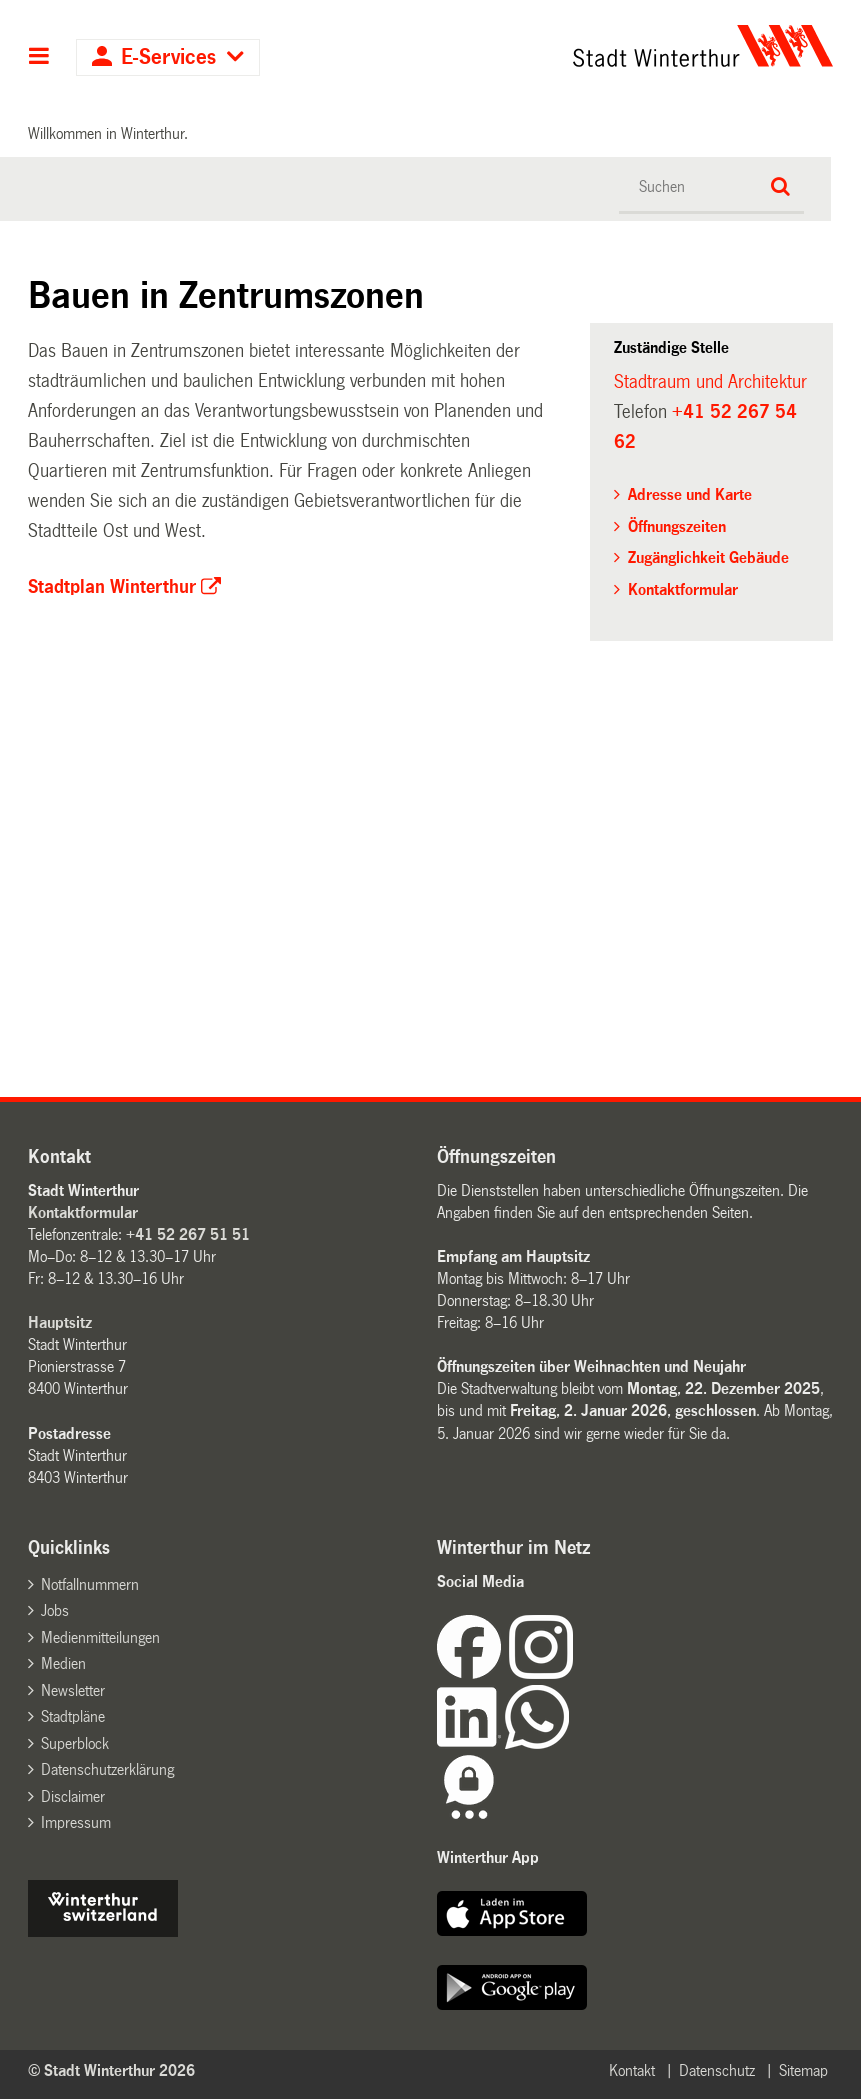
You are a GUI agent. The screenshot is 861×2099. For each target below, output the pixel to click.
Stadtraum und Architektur (710, 382)
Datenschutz (717, 2070)
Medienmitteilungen (100, 1637)
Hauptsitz (60, 1322)
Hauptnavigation (39, 58)
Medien (63, 1663)
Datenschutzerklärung (107, 1769)
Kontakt (632, 2070)
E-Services (168, 57)
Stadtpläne (73, 1716)
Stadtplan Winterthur (112, 587)
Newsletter (73, 1690)
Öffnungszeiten (677, 526)
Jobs (55, 1610)
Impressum (76, 1822)
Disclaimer (73, 1796)
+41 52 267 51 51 (188, 1234)
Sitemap (803, 2070)
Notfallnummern (90, 1584)
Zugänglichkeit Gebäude (708, 557)
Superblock (75, 1743)
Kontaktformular (683, 589)
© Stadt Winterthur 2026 (111, 2070)
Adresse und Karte (690, 494)
